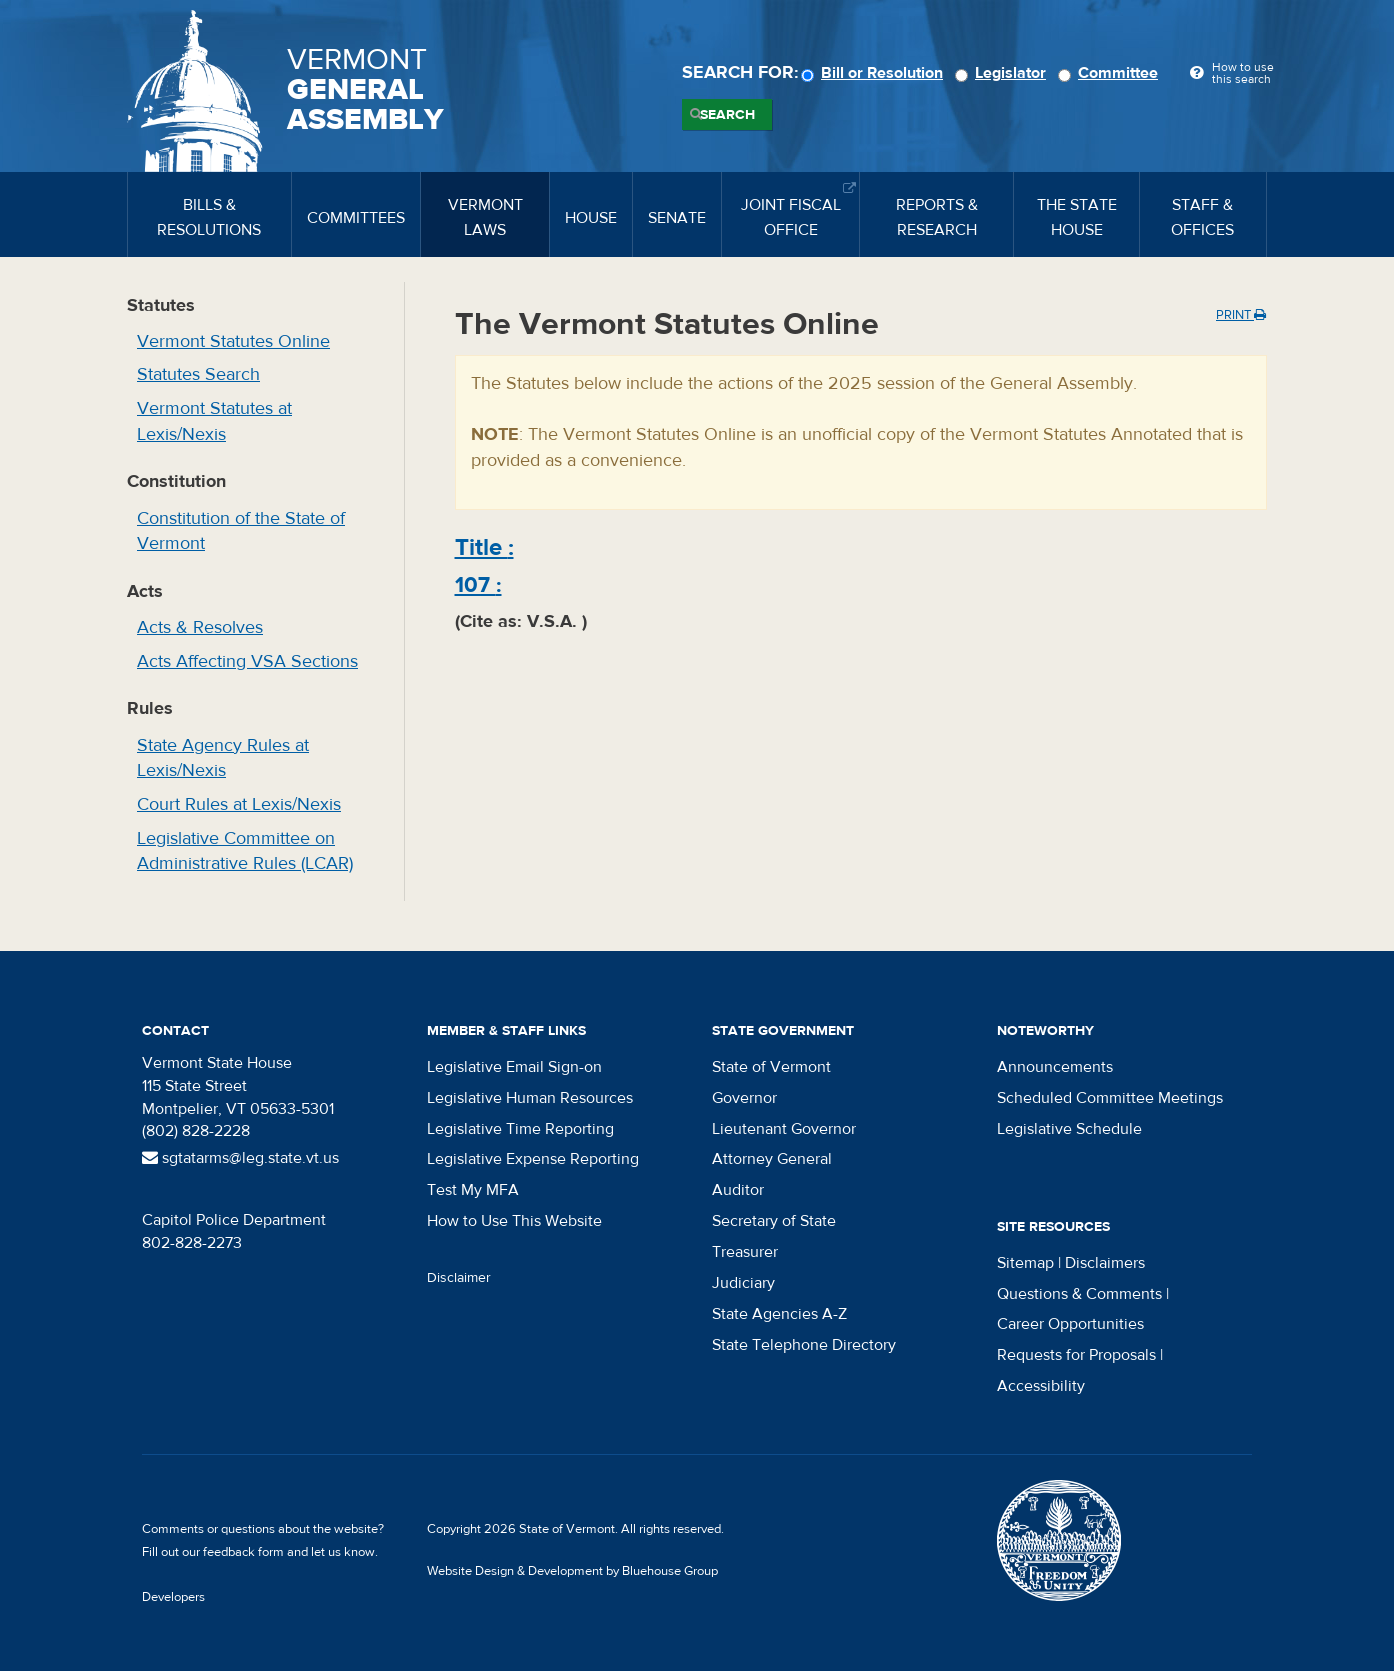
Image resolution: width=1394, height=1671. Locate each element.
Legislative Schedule (1069, 1129)
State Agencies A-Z (779, 1314)
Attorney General (772, 1159)
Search (727, 115)
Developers (173, 1597)
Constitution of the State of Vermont (241, 531)
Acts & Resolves (200, 627)
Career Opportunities (1070, 1324)
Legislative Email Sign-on (514, 1067)
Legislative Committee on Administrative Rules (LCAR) (245, 851)
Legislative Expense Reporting (533, 1159)
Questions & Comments (1079, 1294)
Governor (744, 1098)
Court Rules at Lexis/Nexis (239, 804)
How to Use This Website (514, 1221)
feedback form (243, 1552)
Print (1241, 315)
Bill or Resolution (875, 73)
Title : (484, 547)
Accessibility (1041, 1386)
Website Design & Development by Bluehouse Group (572, 1571)
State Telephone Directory (804, 1345)
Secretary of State (774, 1221)
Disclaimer (459, 1278)
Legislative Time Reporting (520, 1129)
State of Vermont (771, 1067)
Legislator (1003, 73)
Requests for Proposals (1076, 1355)
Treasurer (745, 1252)
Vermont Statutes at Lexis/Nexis (214, 421)
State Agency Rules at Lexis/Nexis (223, 758)
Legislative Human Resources (530, 1098)
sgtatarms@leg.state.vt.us (240, 1158)
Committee (1111, 73)
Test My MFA (473, 1190)
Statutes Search (198, 374)
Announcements (1055, 1067)
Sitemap (1025, 1263)
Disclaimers (1105, 1263)
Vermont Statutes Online (233, 341)
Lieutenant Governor (784, 1129)
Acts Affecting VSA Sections (247, 661)
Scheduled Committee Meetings (1110, 1098)
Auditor (738, 1190)
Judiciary (743, 1283)
